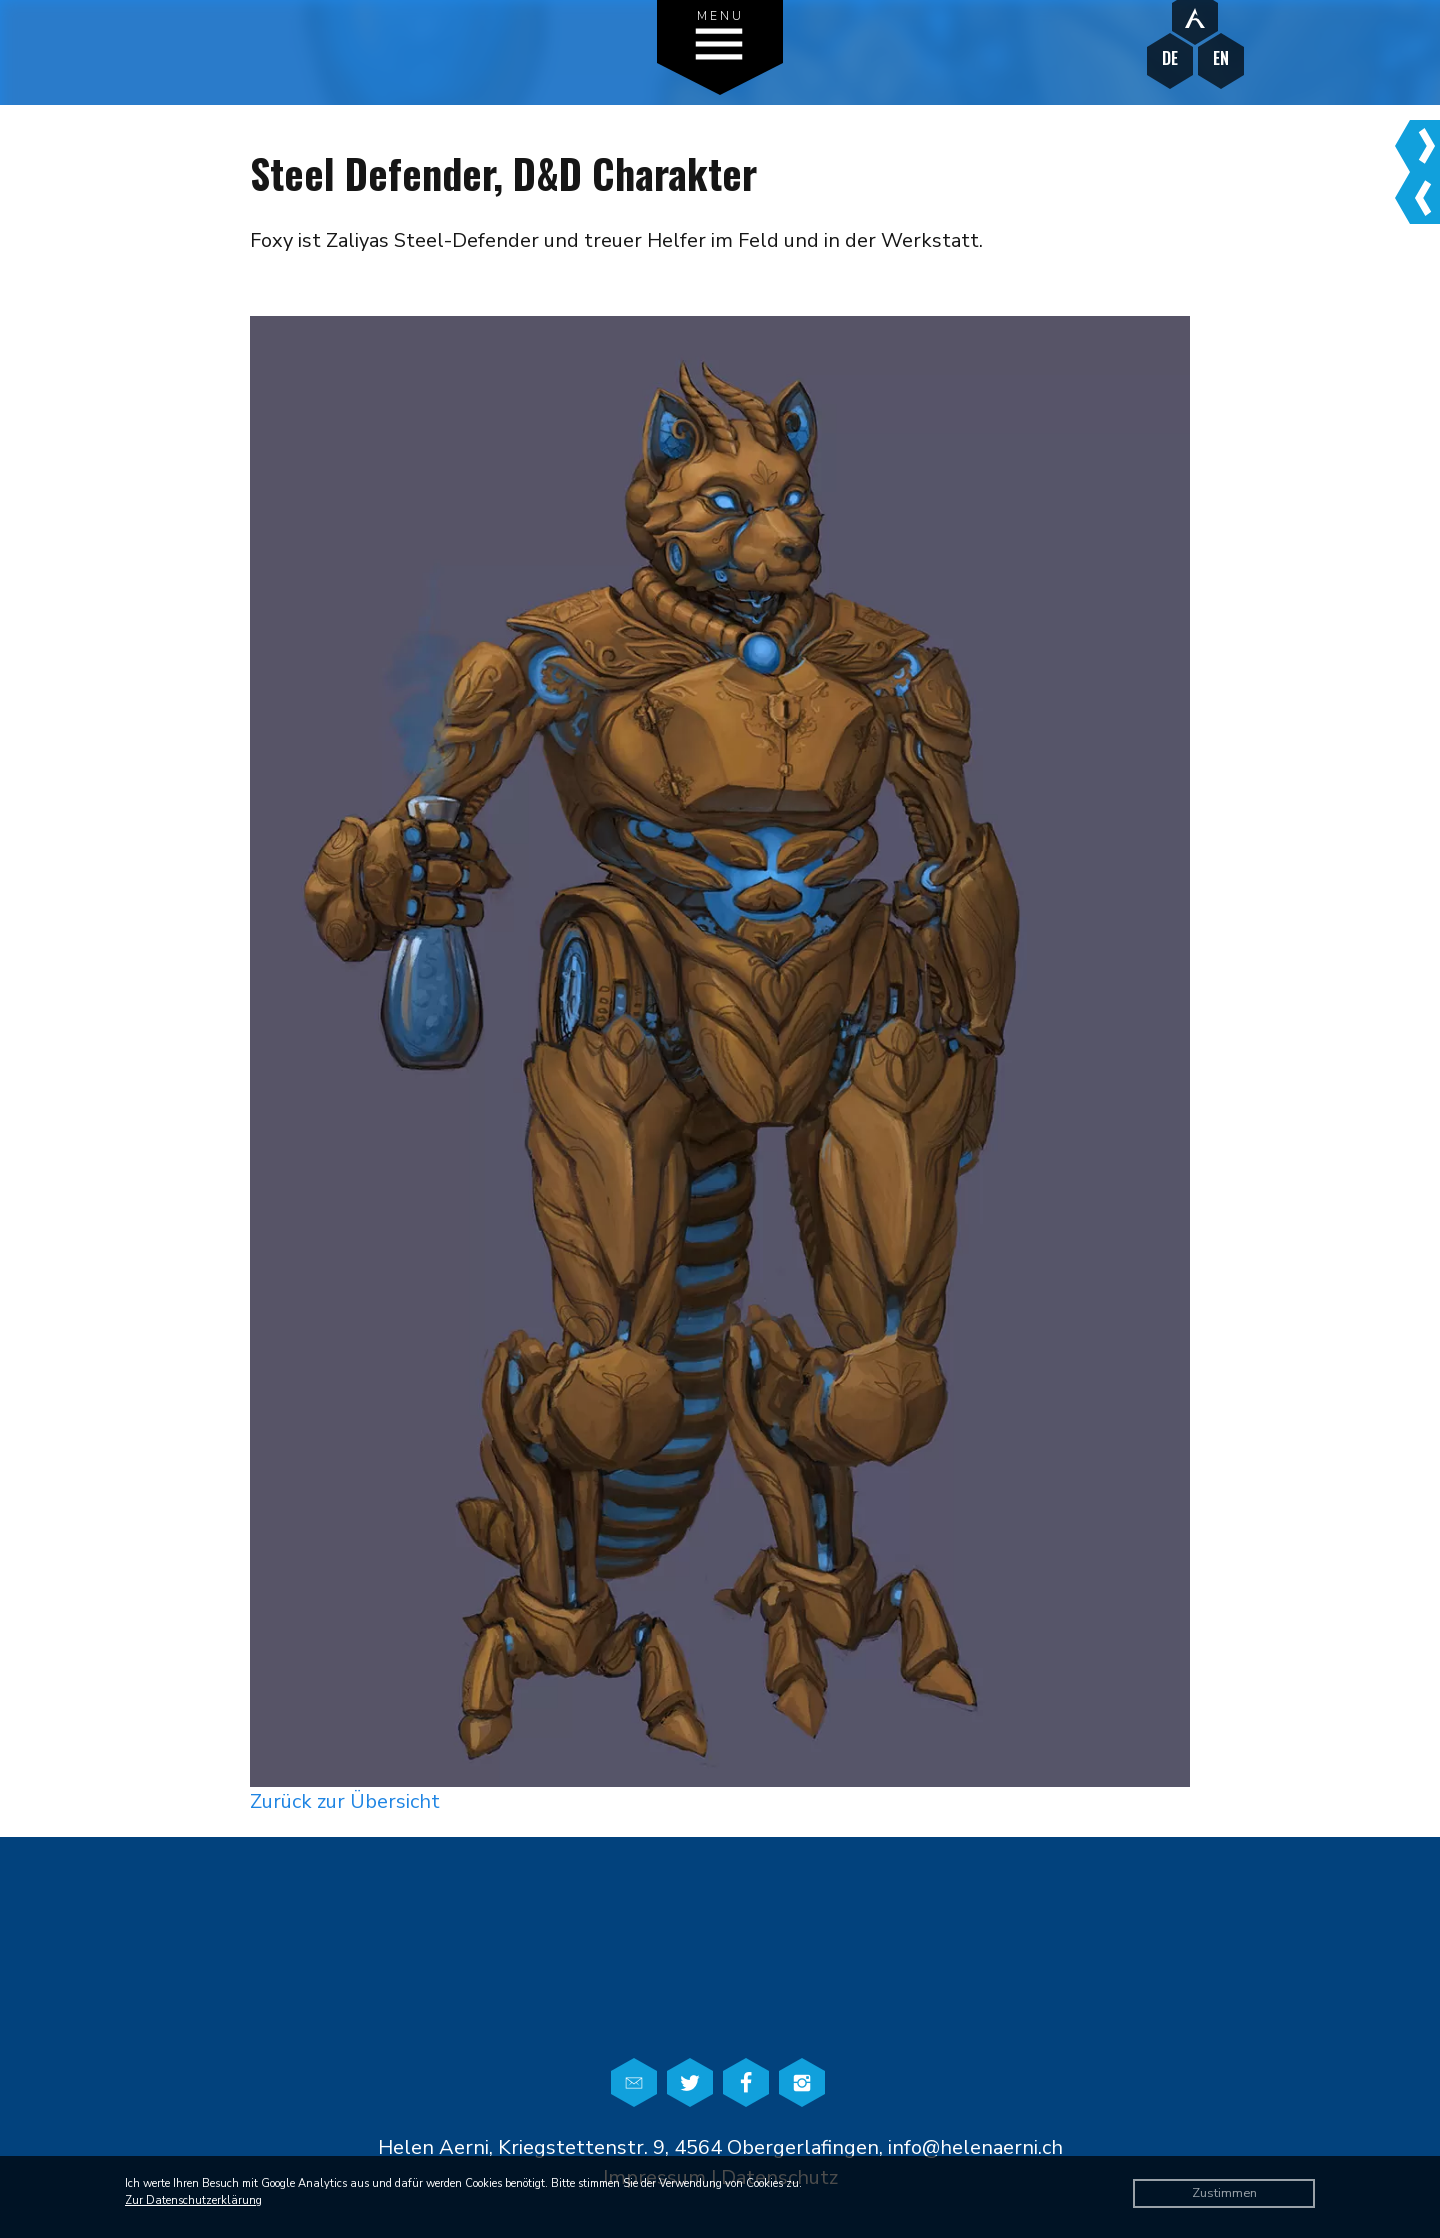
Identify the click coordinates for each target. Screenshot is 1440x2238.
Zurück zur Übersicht (345, 1801)
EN (1221, 58)
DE (1170, 58)
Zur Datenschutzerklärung (193, 2200)
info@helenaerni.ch (975, 2147)
